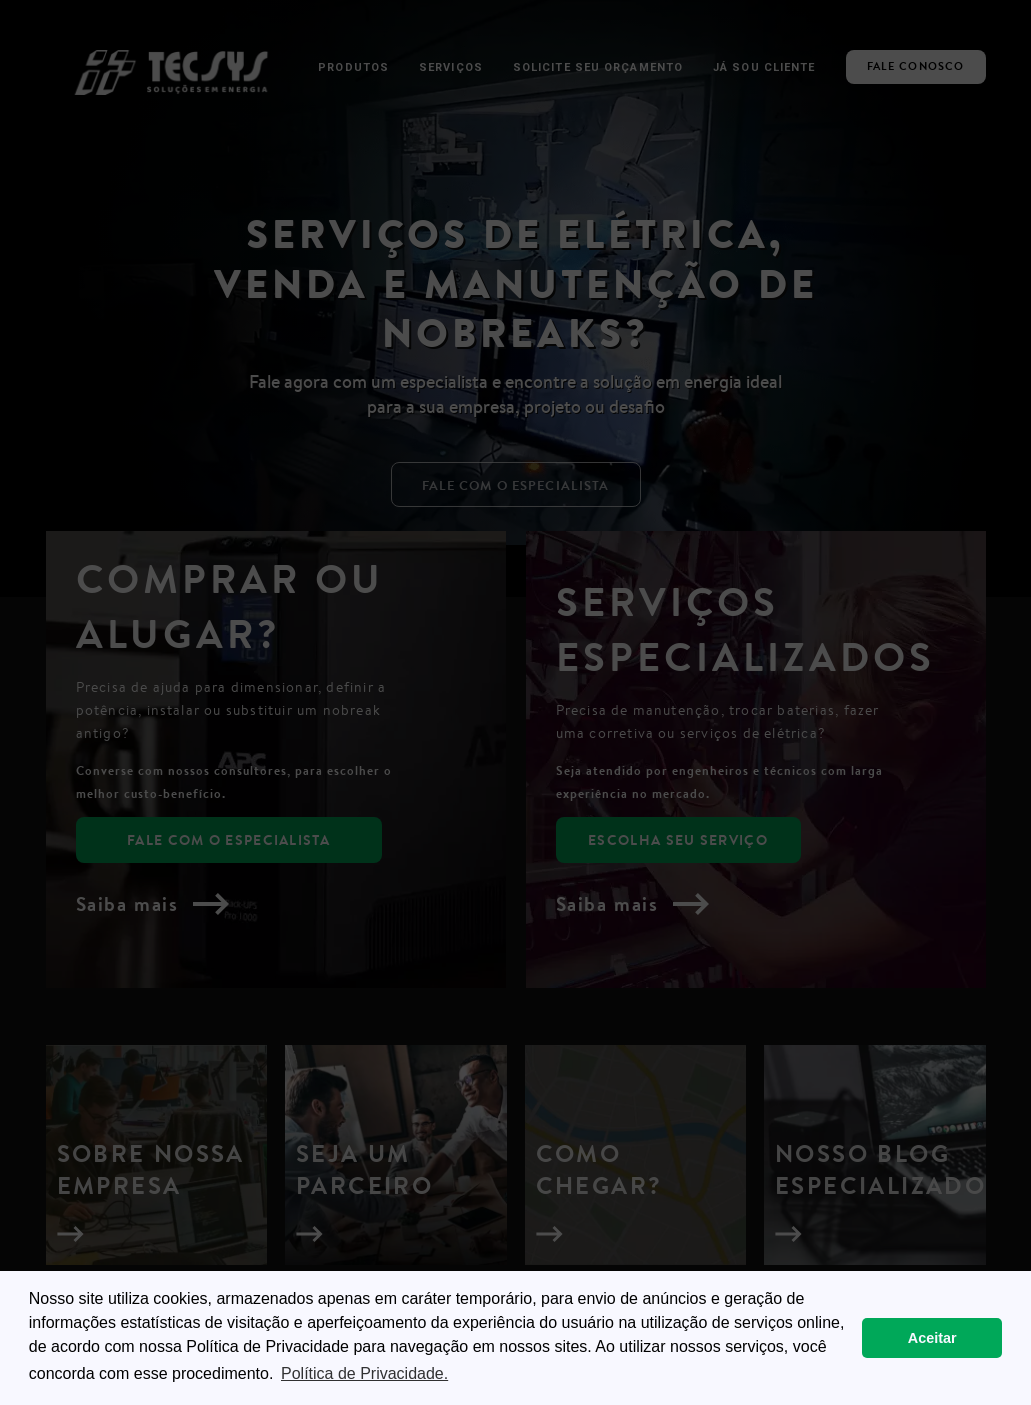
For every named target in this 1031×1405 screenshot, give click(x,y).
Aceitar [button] (932, 1338)
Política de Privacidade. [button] (364, 1373)
